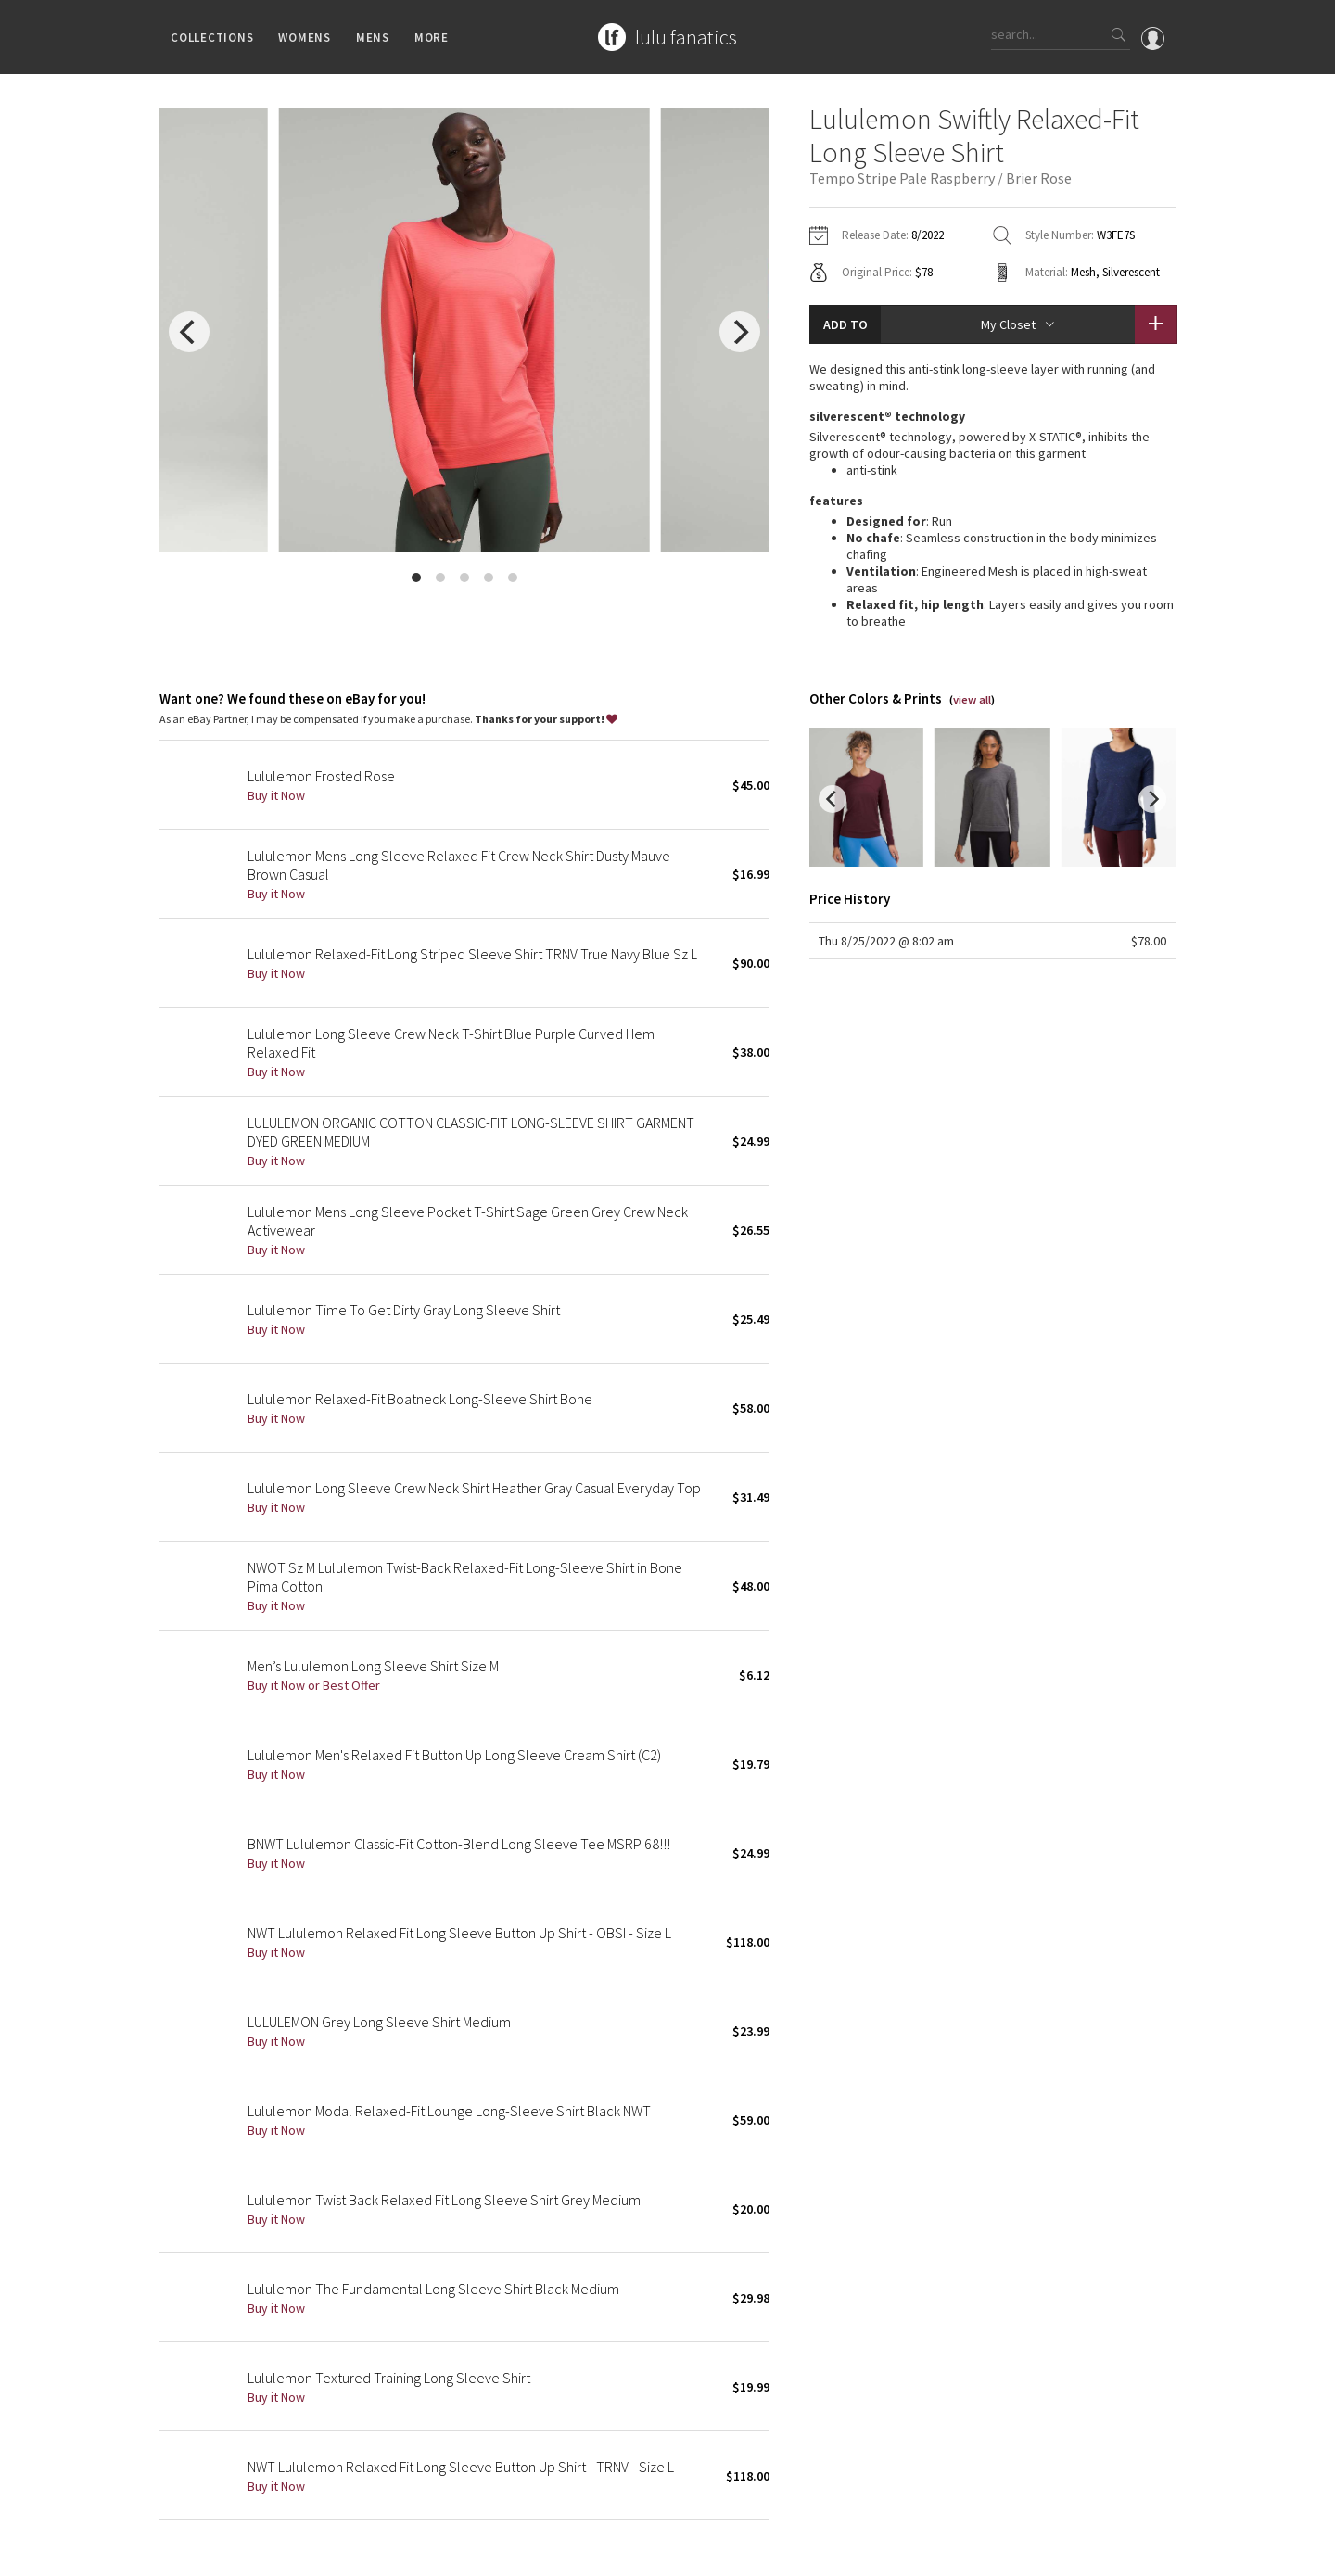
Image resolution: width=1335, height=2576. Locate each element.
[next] (739, 331)
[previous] (189, 331)
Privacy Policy (324, 2552)
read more (992, 600)
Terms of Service (413, 2552)
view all (972, 653)
